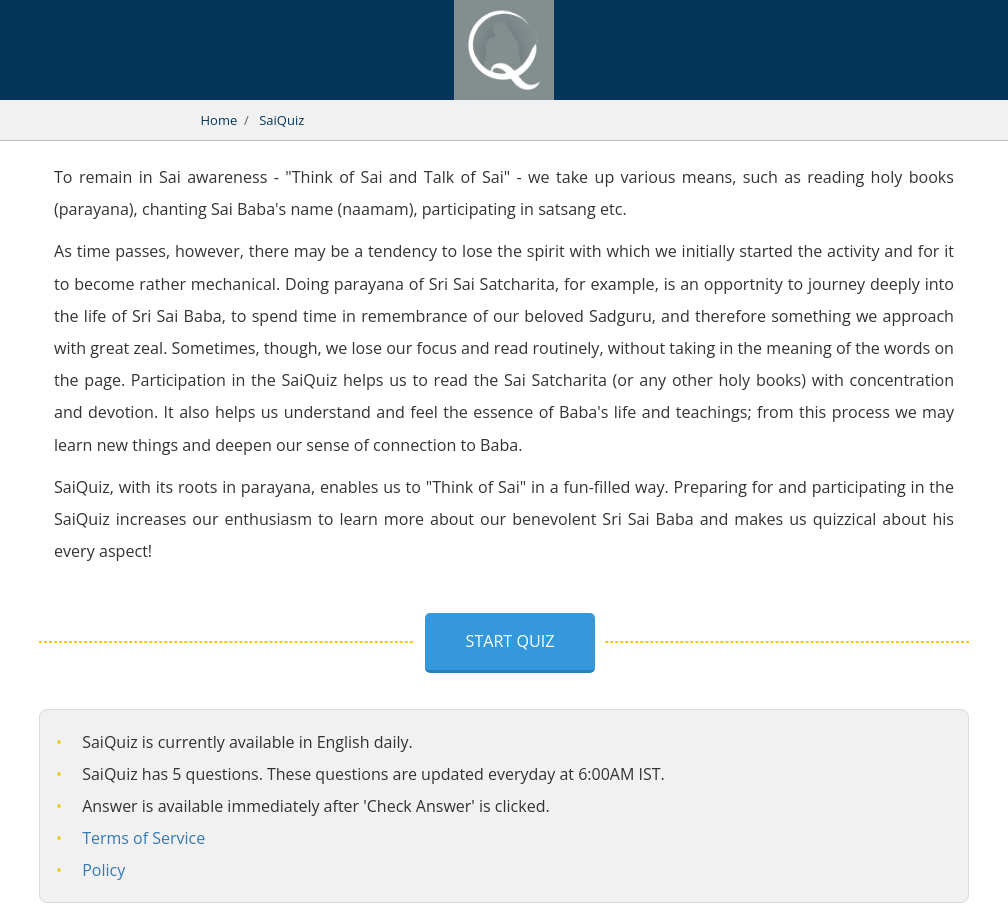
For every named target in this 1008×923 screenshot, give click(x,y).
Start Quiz (510, 641)
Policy (103, 870)
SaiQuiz (281, 120)
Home (219, 120)
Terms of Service (143, 838)
